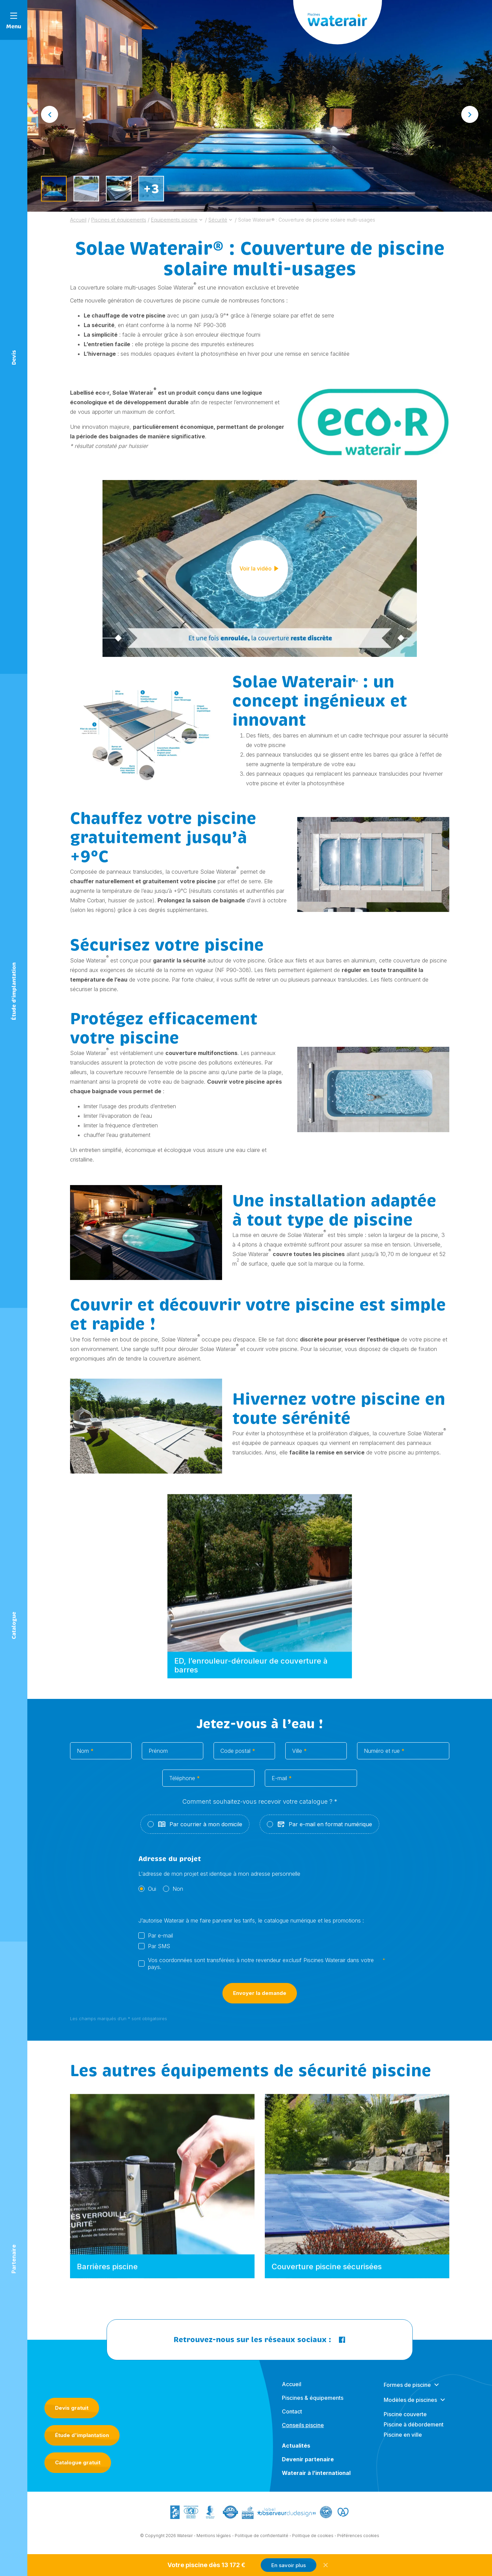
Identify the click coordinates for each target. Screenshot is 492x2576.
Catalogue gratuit (77, 2462)
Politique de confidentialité (261, 2540)
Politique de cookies (312, 2540)
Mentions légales (213, 2540)
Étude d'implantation (82, 2435)
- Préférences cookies (356, 2540)
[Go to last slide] (49, 114)
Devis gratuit (71, 2408)
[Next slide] (469, 114)
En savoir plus (288, 2565)
